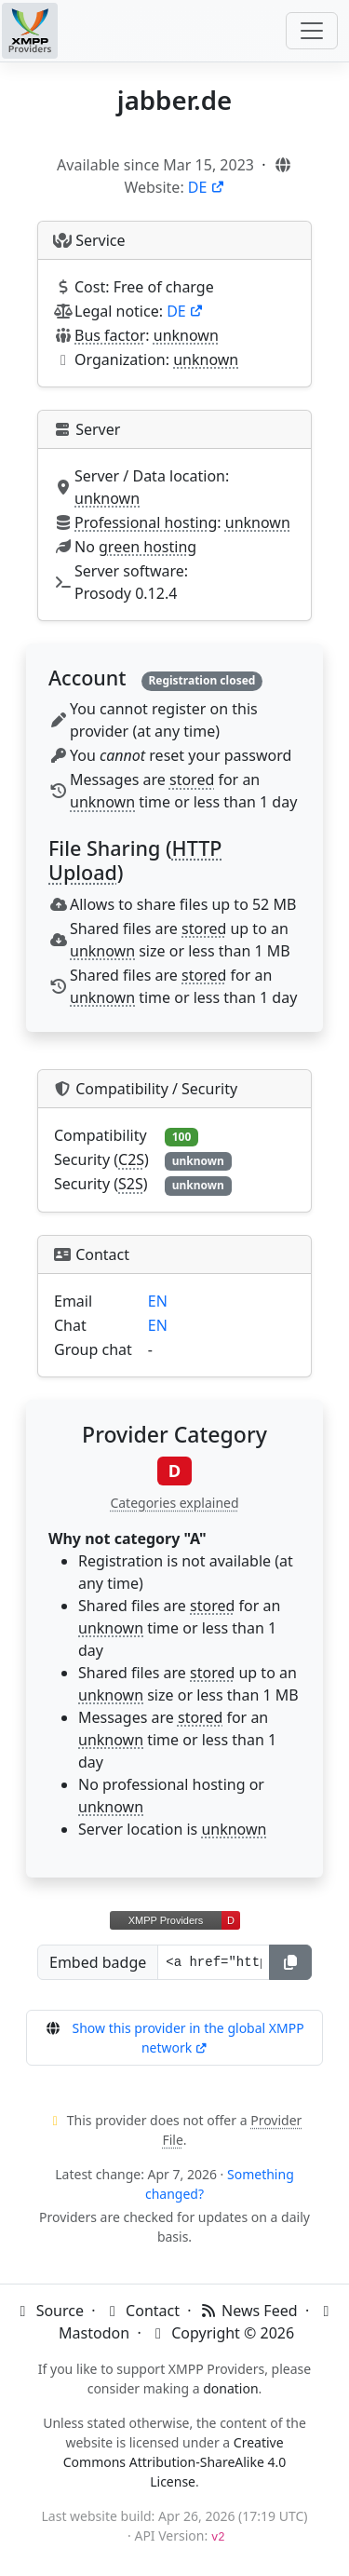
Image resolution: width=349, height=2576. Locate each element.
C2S (131, 1159)
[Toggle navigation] (312, 30)
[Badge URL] (213, 1962)
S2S (130, 1183)
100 (182, 1137)
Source (48, 2310)
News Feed (248, 2310)
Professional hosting (145, 522)
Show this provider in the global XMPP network (187, 2037)
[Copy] (290, 1962)
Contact (141, 2310)
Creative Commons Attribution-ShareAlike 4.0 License (175, 2462)
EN (158, 1301)
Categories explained (174, 1503)
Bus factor (109, 335)
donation (230, 2388)
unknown (186, 335)
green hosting (147, 546)
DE (206, 187)
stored (191, 779)
